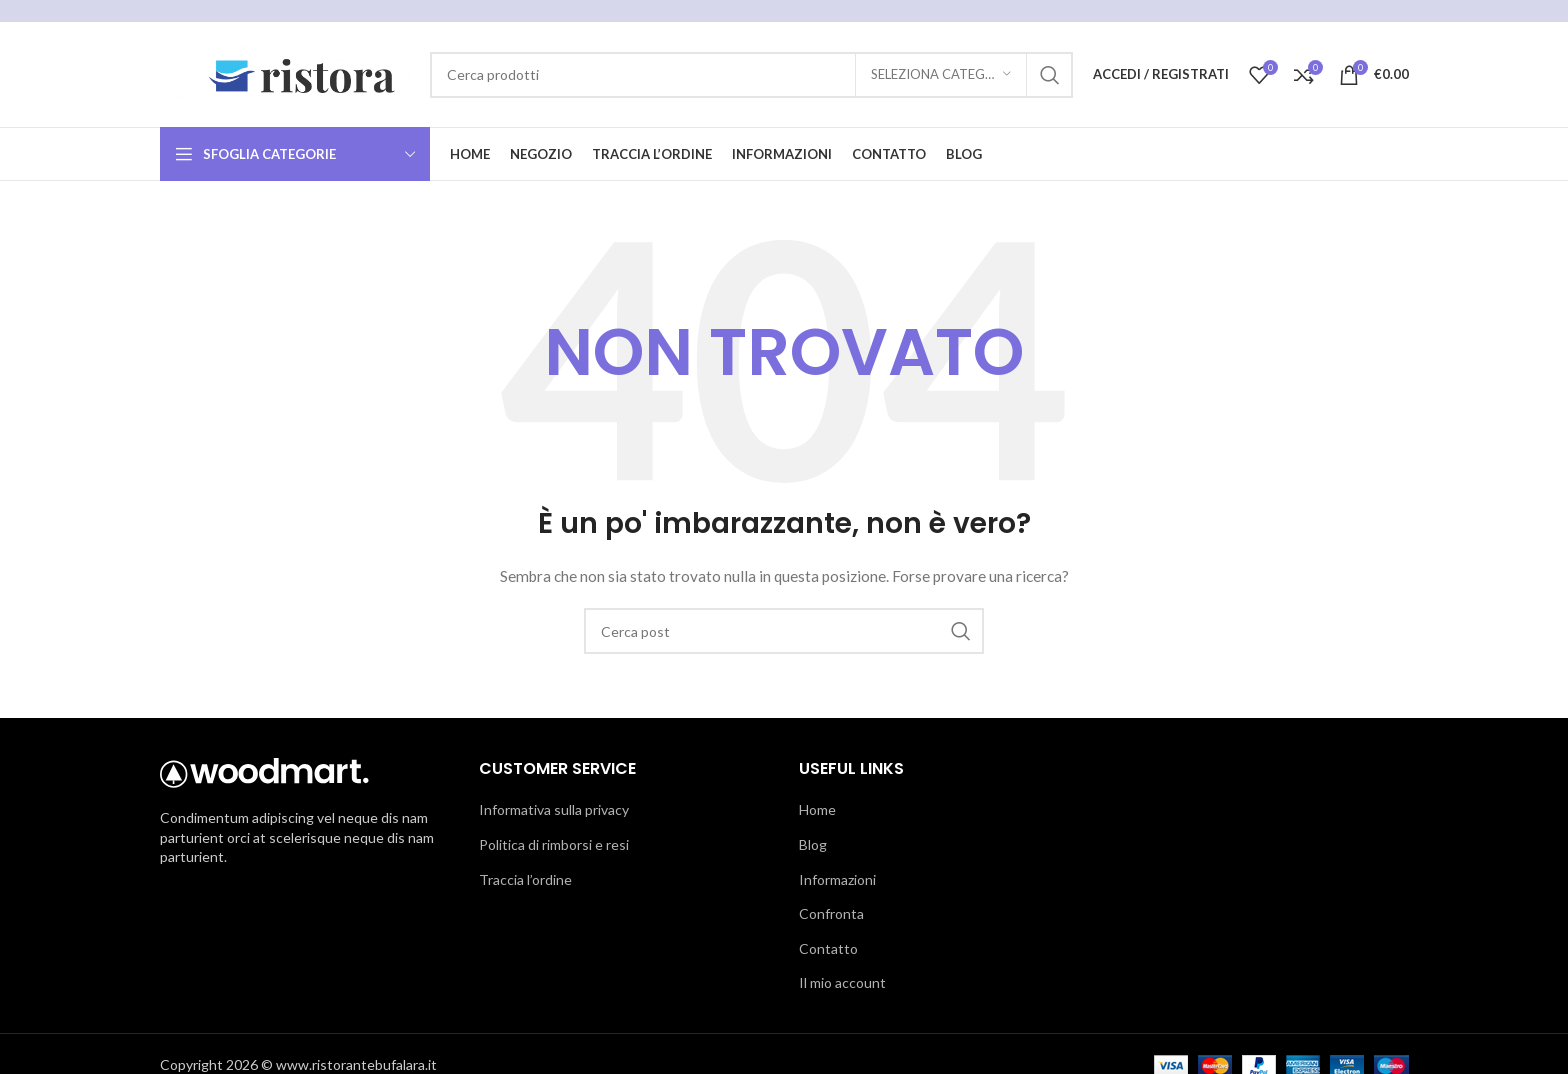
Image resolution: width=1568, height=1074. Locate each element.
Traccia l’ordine (525, 879)
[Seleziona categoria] (941, 75)
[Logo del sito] (285, 72)
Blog (813, 844)
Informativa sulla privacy (554, 809)
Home (817, 809)
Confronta (831, 913)
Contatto (828, 948)
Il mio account (842, 982)
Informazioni (837, 879)
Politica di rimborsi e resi (554, 844)
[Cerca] (751, 75)
